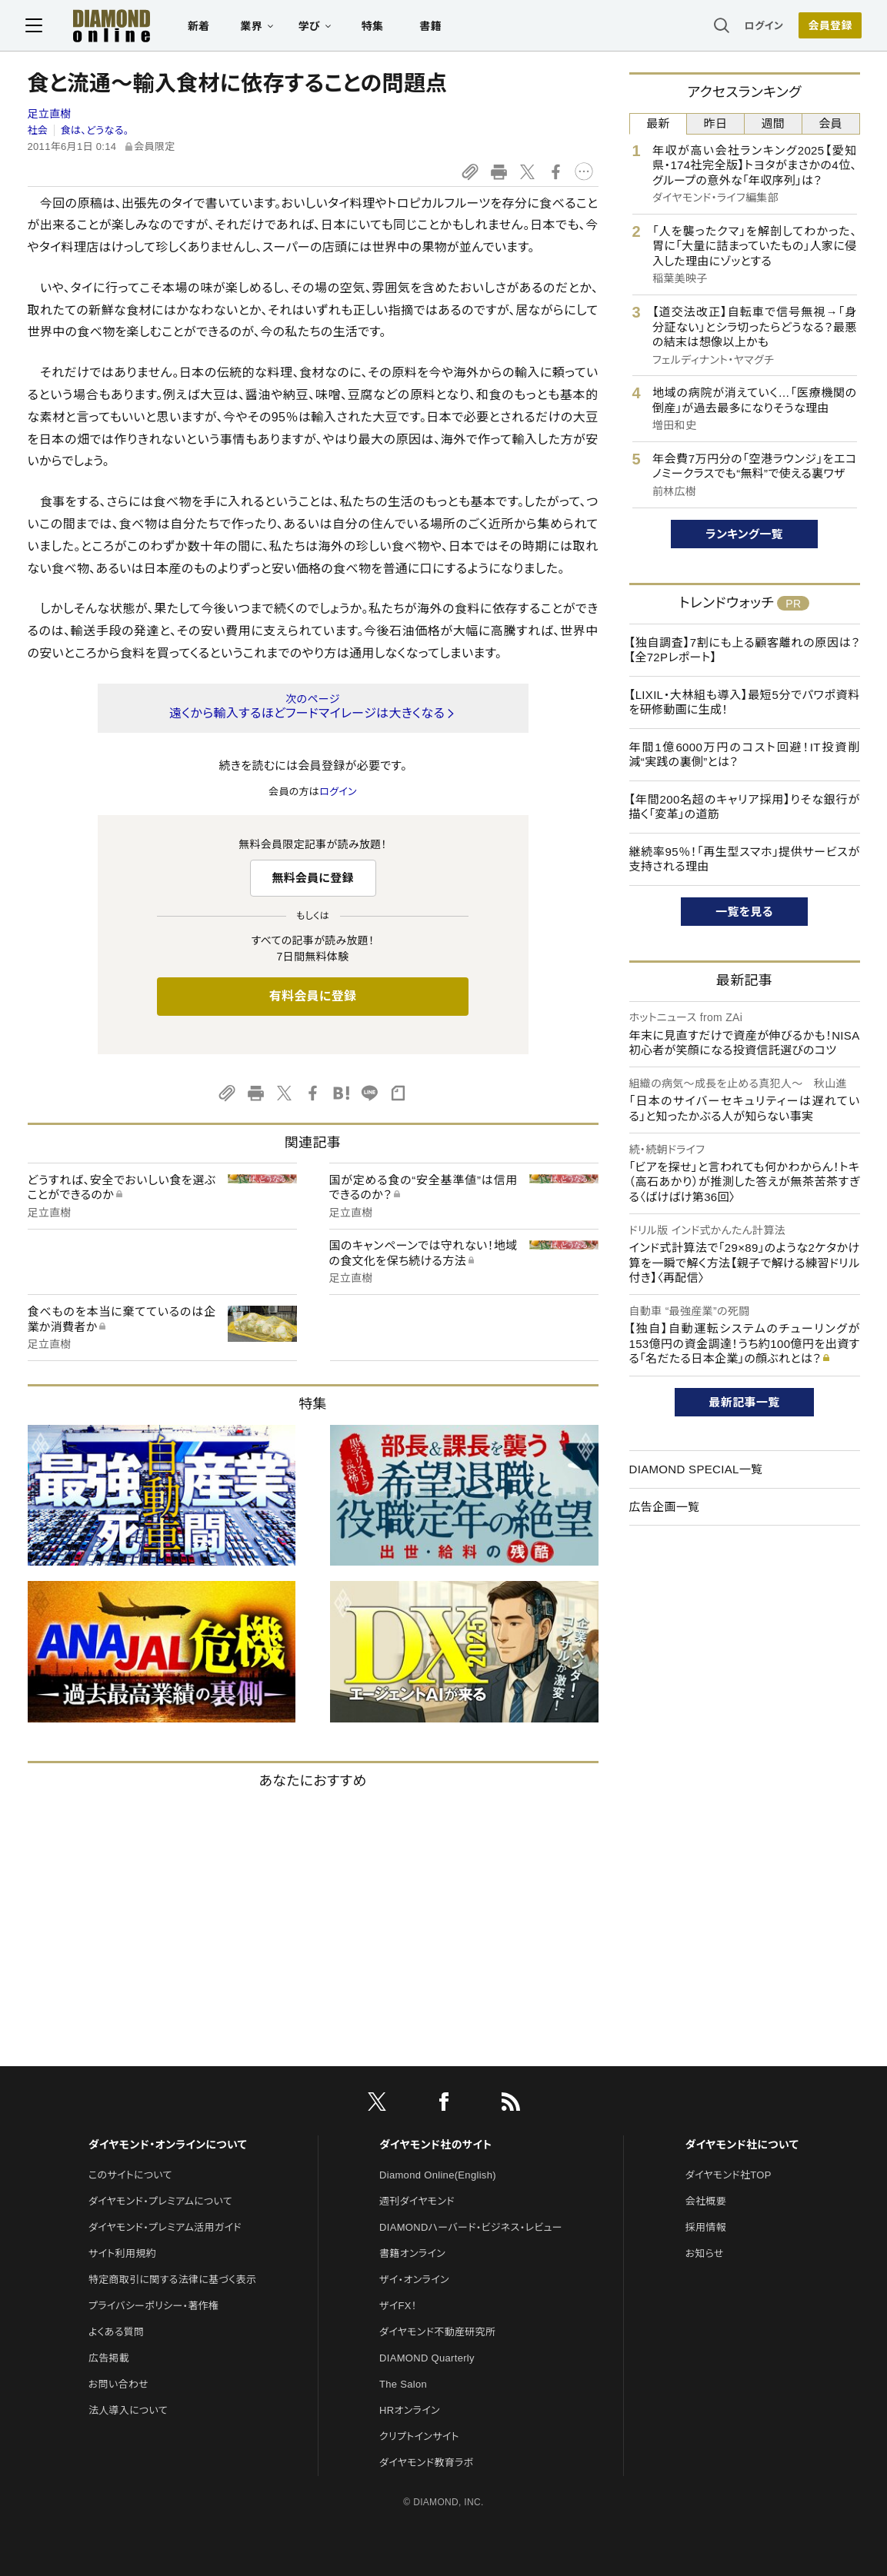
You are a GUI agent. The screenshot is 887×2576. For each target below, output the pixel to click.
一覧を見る (744, 911)
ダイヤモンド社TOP (728, 2175)
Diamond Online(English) (437, 2175)
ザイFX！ (398, 2305)
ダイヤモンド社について (742, 2144)
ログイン (761, 27)
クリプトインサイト (419, 2436)
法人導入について (128, 2410)
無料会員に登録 (313, 877)
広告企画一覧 (664, 1506)
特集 (374, 28)
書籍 (433, 28)
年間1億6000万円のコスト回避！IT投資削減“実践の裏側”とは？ (744, 755)
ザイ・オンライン (414, 2279)
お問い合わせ (118, 2384)
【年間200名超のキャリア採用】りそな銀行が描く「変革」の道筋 (744, 807)
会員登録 (828, 27)
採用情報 (705, 2227)
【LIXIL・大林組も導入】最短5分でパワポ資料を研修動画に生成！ (744, 702)
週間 (773, 123)
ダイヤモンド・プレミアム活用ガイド (165, 2227)
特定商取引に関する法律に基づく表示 (172, 2279)
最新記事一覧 (744, 1402)
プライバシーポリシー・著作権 (153, 2305)
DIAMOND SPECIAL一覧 (696, 1469)
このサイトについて (130, 2175)
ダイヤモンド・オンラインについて (167, 2144)
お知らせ (704, 2253)
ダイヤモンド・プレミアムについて (160, 2201)
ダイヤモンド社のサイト (435, 2144)
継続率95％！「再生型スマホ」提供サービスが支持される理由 (744, 859)
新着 (201, 28)
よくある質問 (116, 2332)
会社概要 (705, 2201)
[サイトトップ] (98, 26)
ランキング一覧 (744, 534)
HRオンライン (409, 2410)
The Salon (403, 2384)
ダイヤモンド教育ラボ (426, 2462)
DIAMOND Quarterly (427, 2358)
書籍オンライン (412, 2253)
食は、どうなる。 (95, 130)
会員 (830, 123)
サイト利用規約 (122, 2253)
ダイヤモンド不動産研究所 (437, 2332)
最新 (658, 123)
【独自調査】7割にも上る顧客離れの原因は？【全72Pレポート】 (744, 650)
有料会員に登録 (313, 996)
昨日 (716, 123)
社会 (38, 130)
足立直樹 (50, 114)
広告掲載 (108, 2358)
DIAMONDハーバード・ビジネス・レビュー (470, 2227)
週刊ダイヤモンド (417, 2201)
